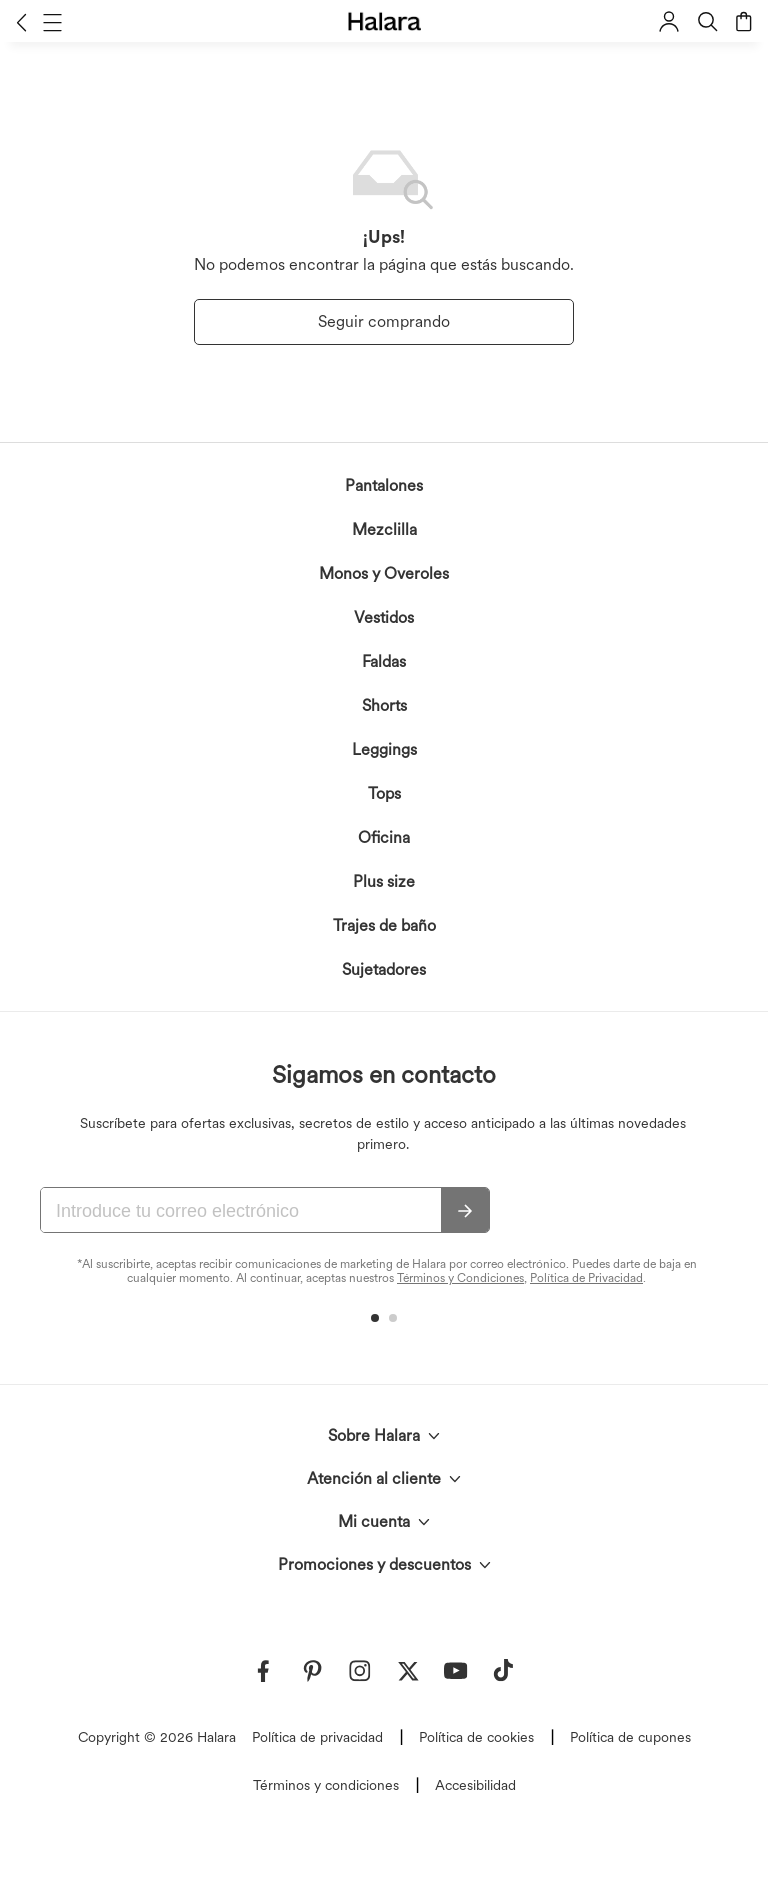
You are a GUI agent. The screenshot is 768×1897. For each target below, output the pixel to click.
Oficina (384, 837)
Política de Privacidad (586, 1278)
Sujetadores (384, 969)
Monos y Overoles (384, 573)
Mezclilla (384, 529)
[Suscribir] (465, 1211)
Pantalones (384, 485)
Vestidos (384, 617)
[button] (21, 22)
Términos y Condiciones (460, 1278)
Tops (384, 793)
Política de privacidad (317, 1737)
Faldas (384, 661)
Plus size (384, 881)
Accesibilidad (475, 1785)
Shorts (384, 705)
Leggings (384, 749)
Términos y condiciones (326, 1785)
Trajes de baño (384, 925)
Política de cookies (476, 1737)
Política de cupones (630, 1737)
